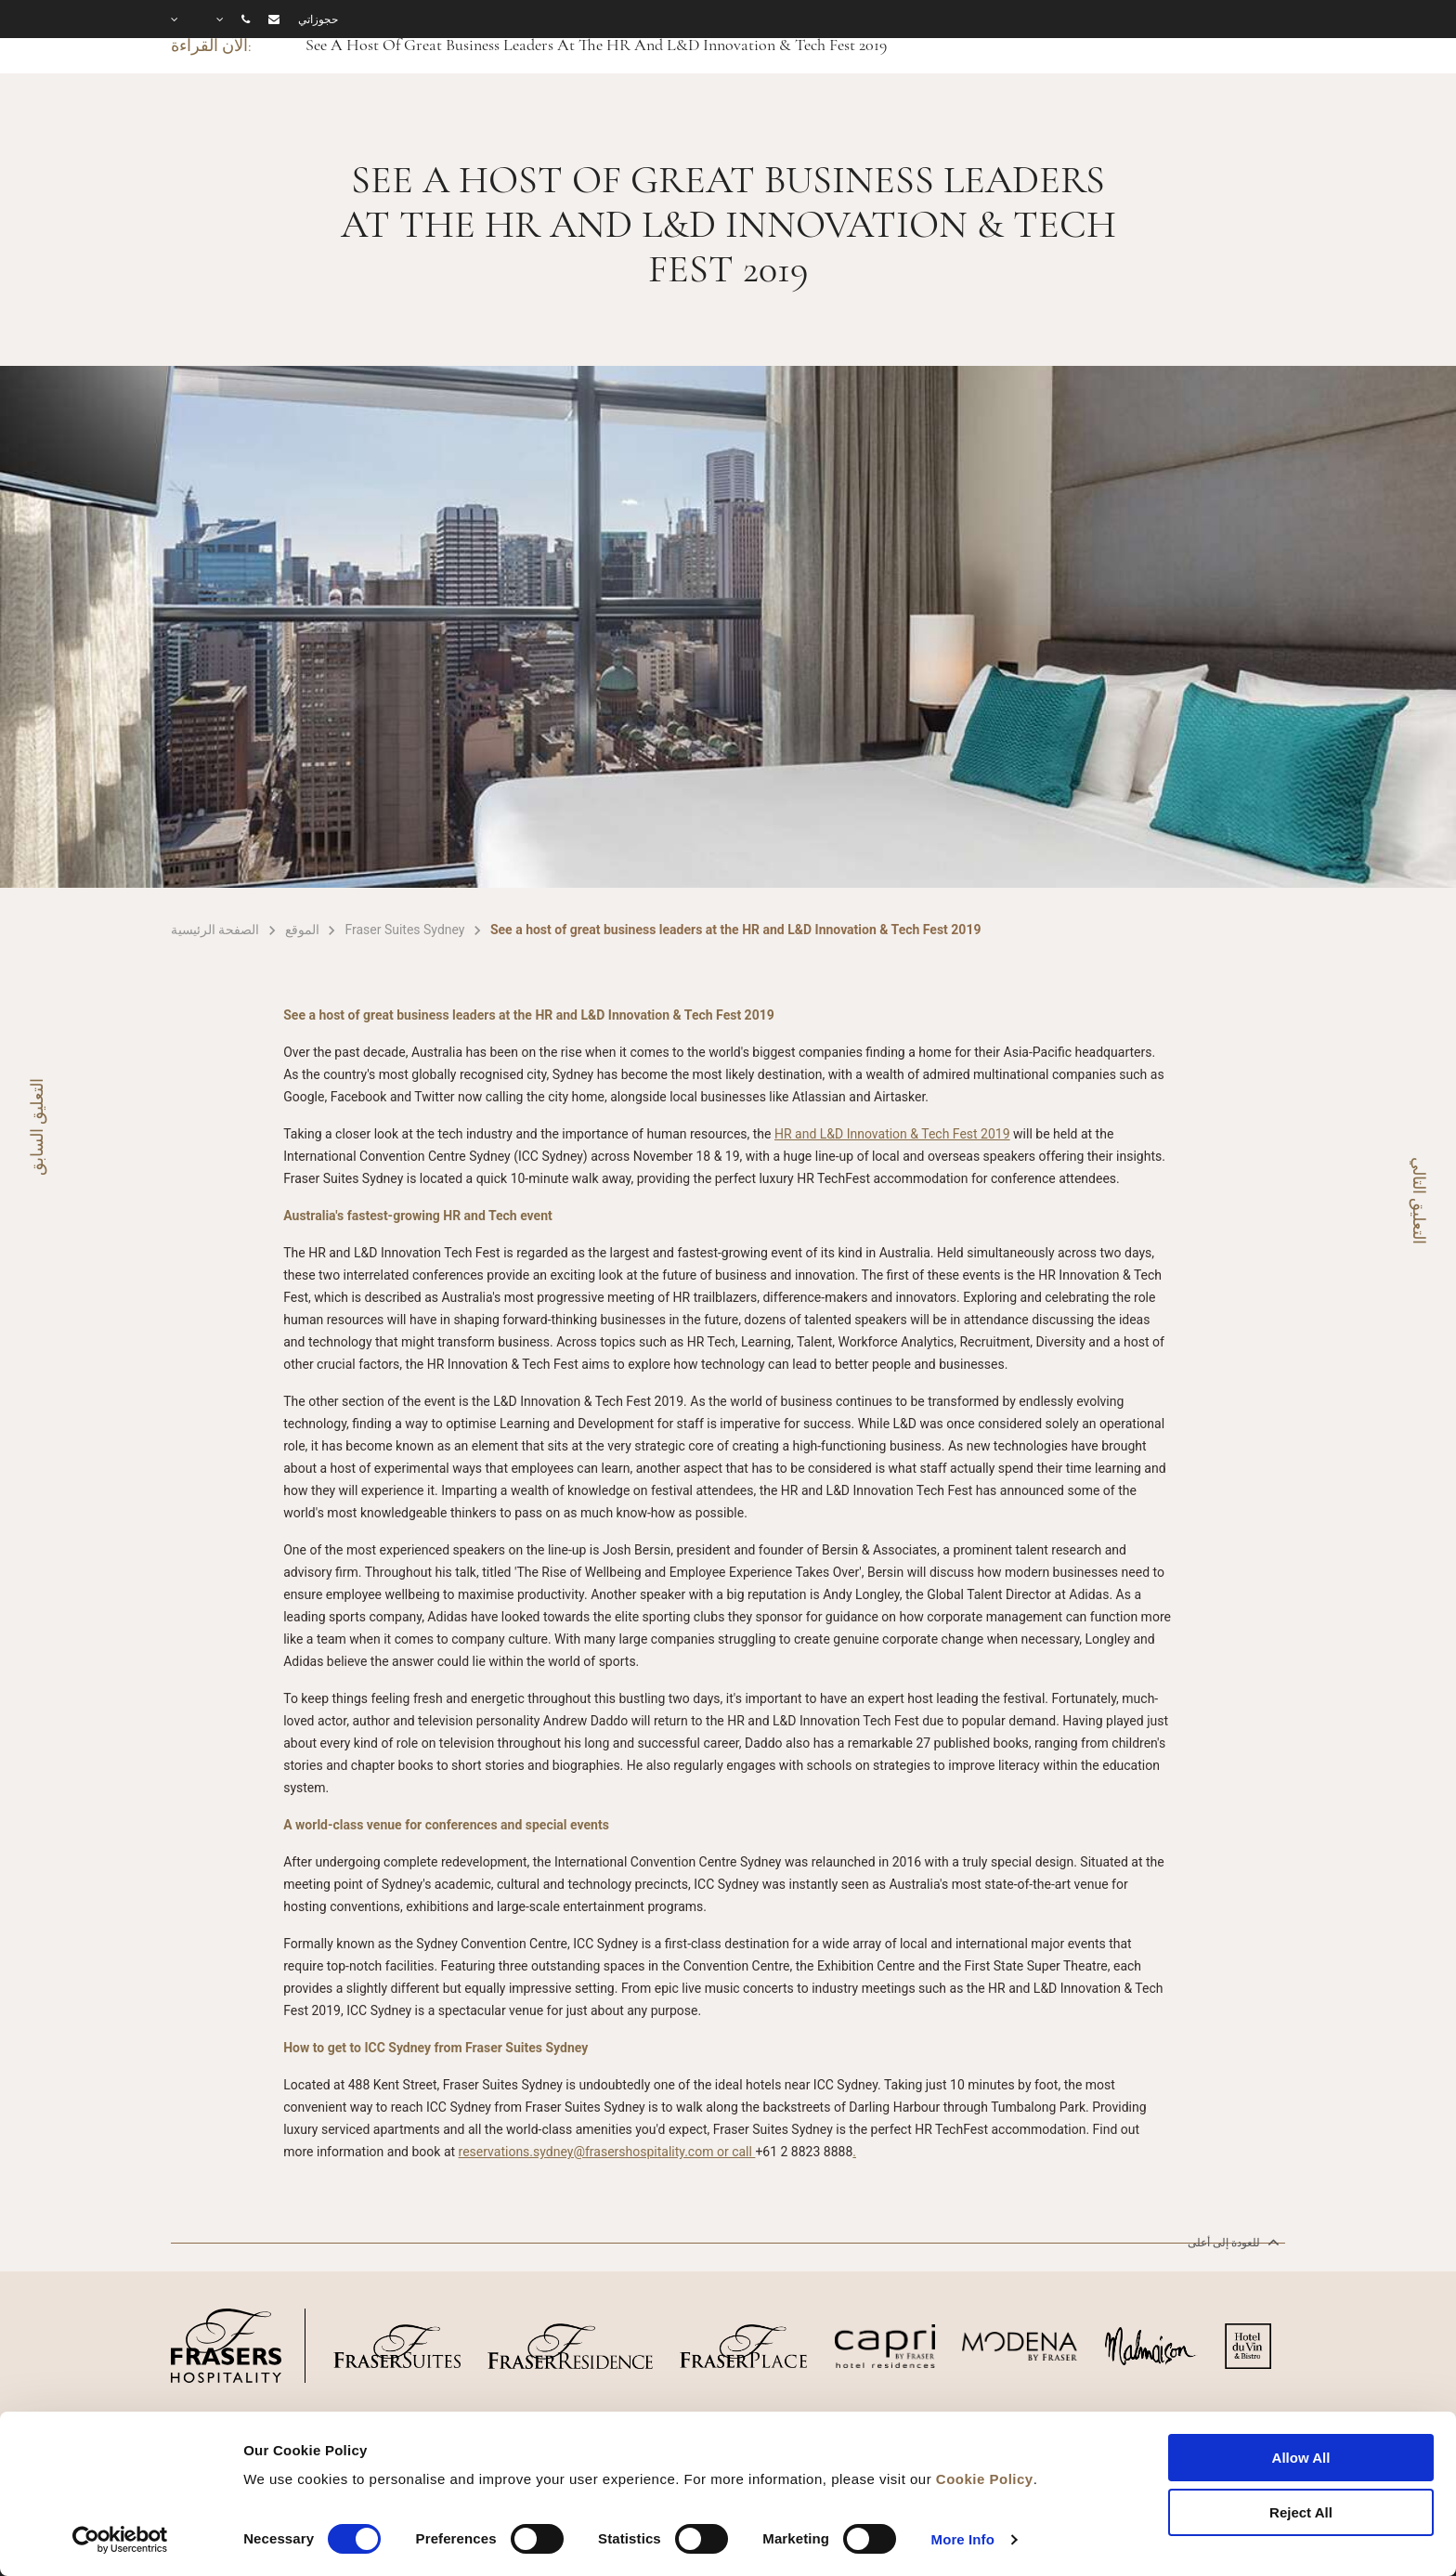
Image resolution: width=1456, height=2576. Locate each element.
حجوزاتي (318, 19)
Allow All (1301, 2457)
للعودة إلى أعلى (1232, 2241)
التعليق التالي (1419, 1200)
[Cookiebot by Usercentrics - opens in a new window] (120, 2540)
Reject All (1300, 2512)
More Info (962, 2539)
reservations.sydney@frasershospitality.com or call (607, 2151)
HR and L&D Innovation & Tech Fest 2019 (892, 1133)
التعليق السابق (36, 1127)
